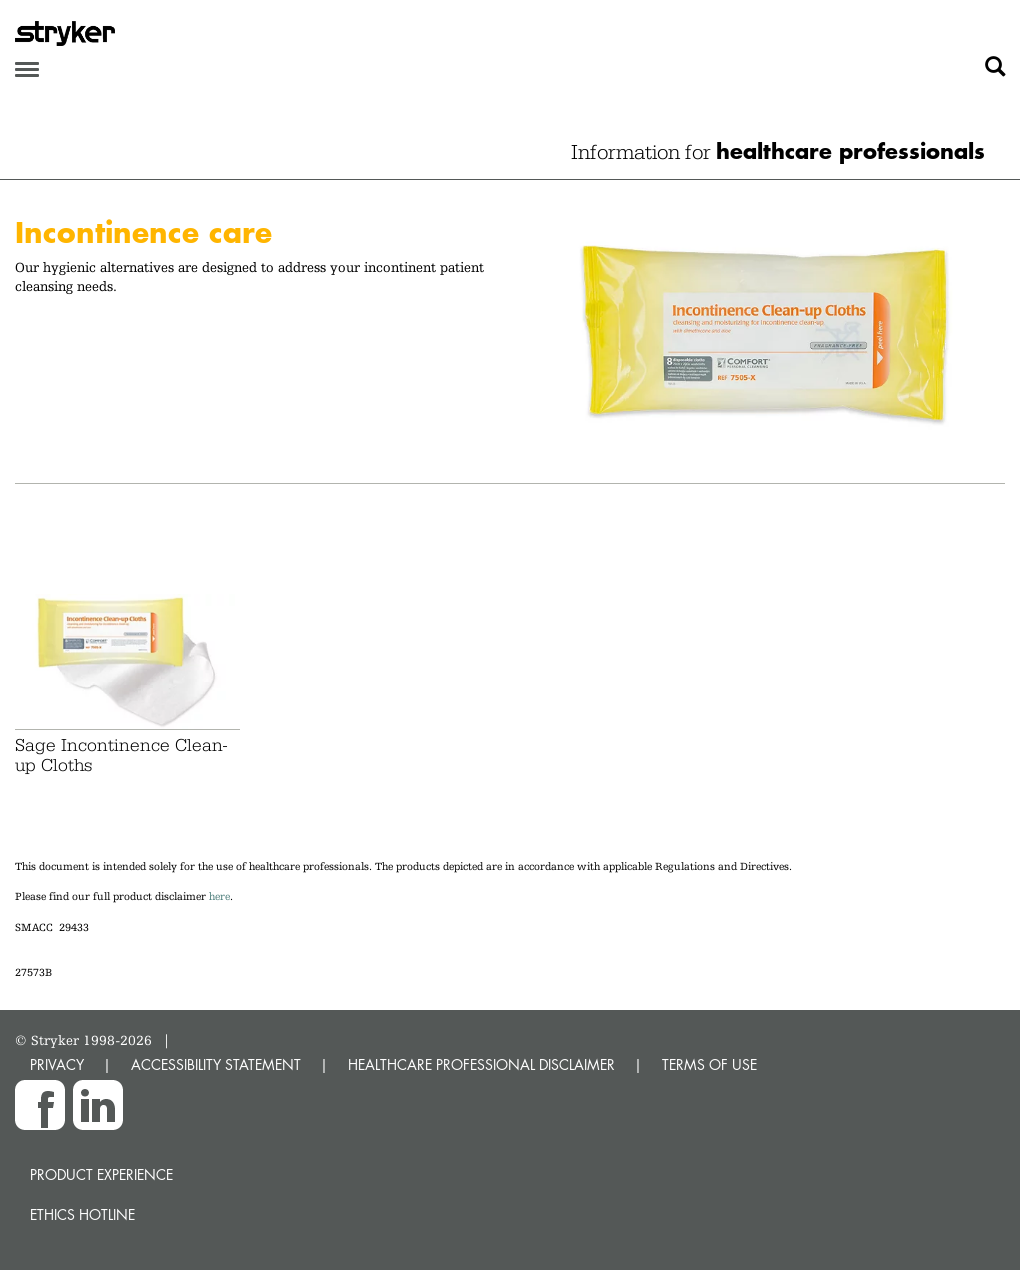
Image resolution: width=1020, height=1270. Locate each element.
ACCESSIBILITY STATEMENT (216, 1064)
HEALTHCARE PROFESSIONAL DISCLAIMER (481, 1064)
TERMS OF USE (709, 1064)
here (219, 896)
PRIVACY (57, 1064)
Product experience (101, 1174)
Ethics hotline (82, 1214)
